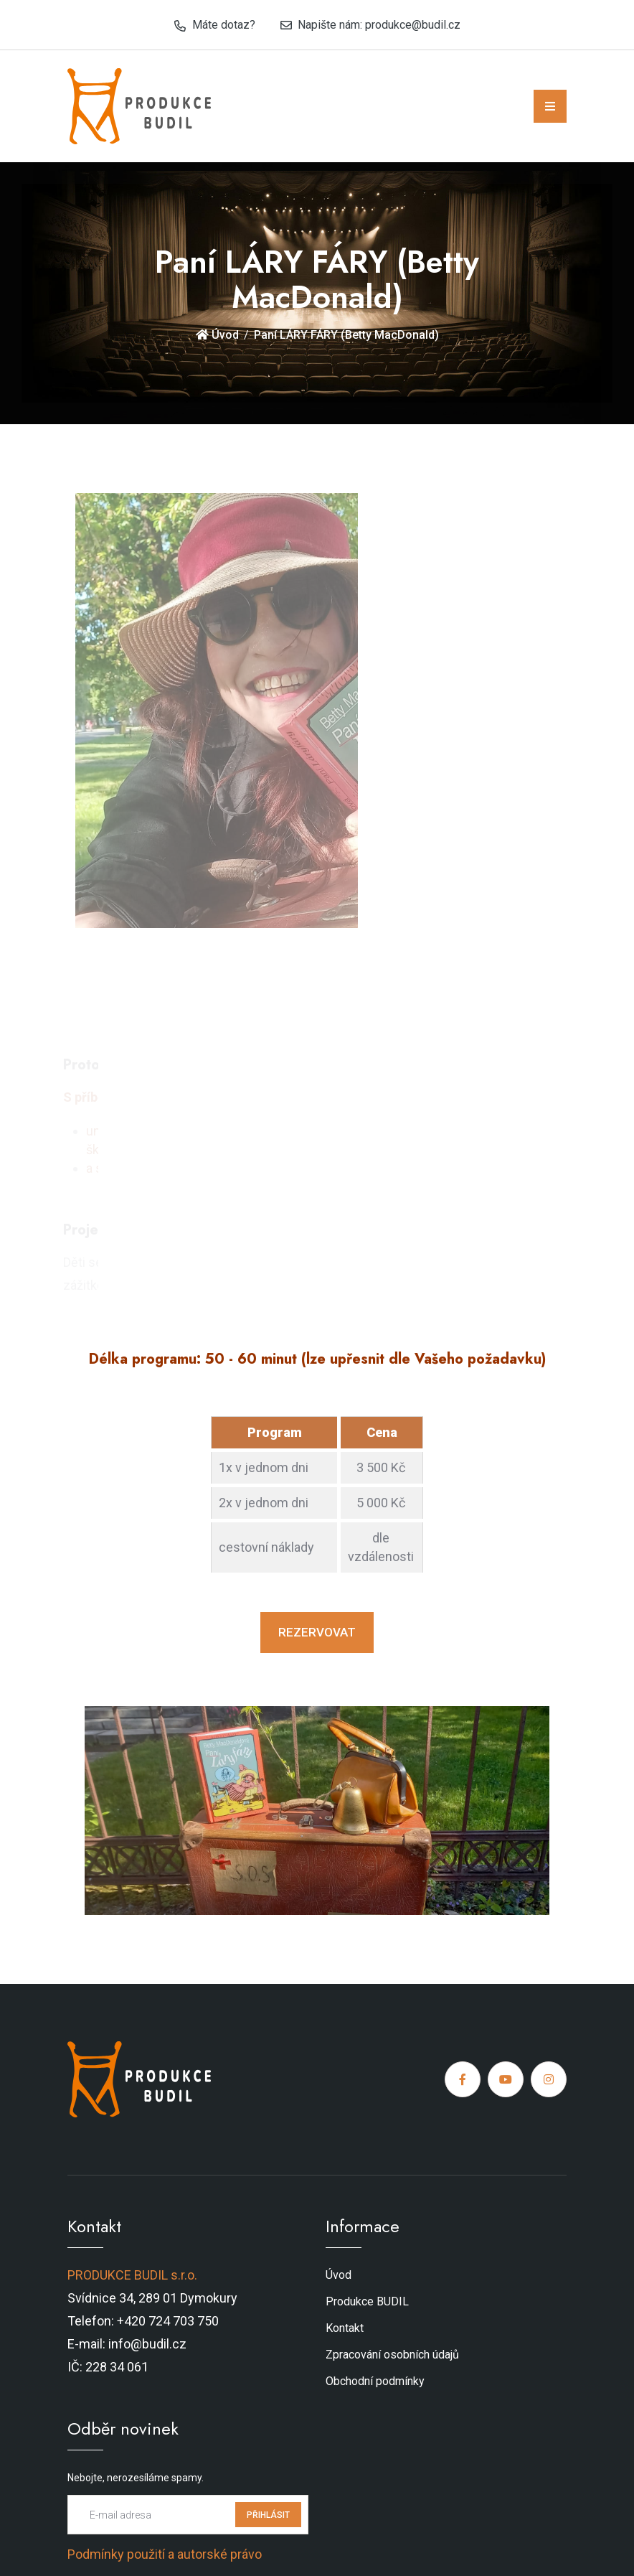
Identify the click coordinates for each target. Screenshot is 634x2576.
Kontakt (345, 2328)
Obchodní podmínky (375, 2381)
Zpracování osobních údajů (392, 2354)
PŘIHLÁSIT (268, 2515)
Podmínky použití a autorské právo (164, 2554)
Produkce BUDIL (367, 2301)
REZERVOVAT (317, 1632)
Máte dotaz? (223, 25)
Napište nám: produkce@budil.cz (379, 25)
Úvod (217, 335)
